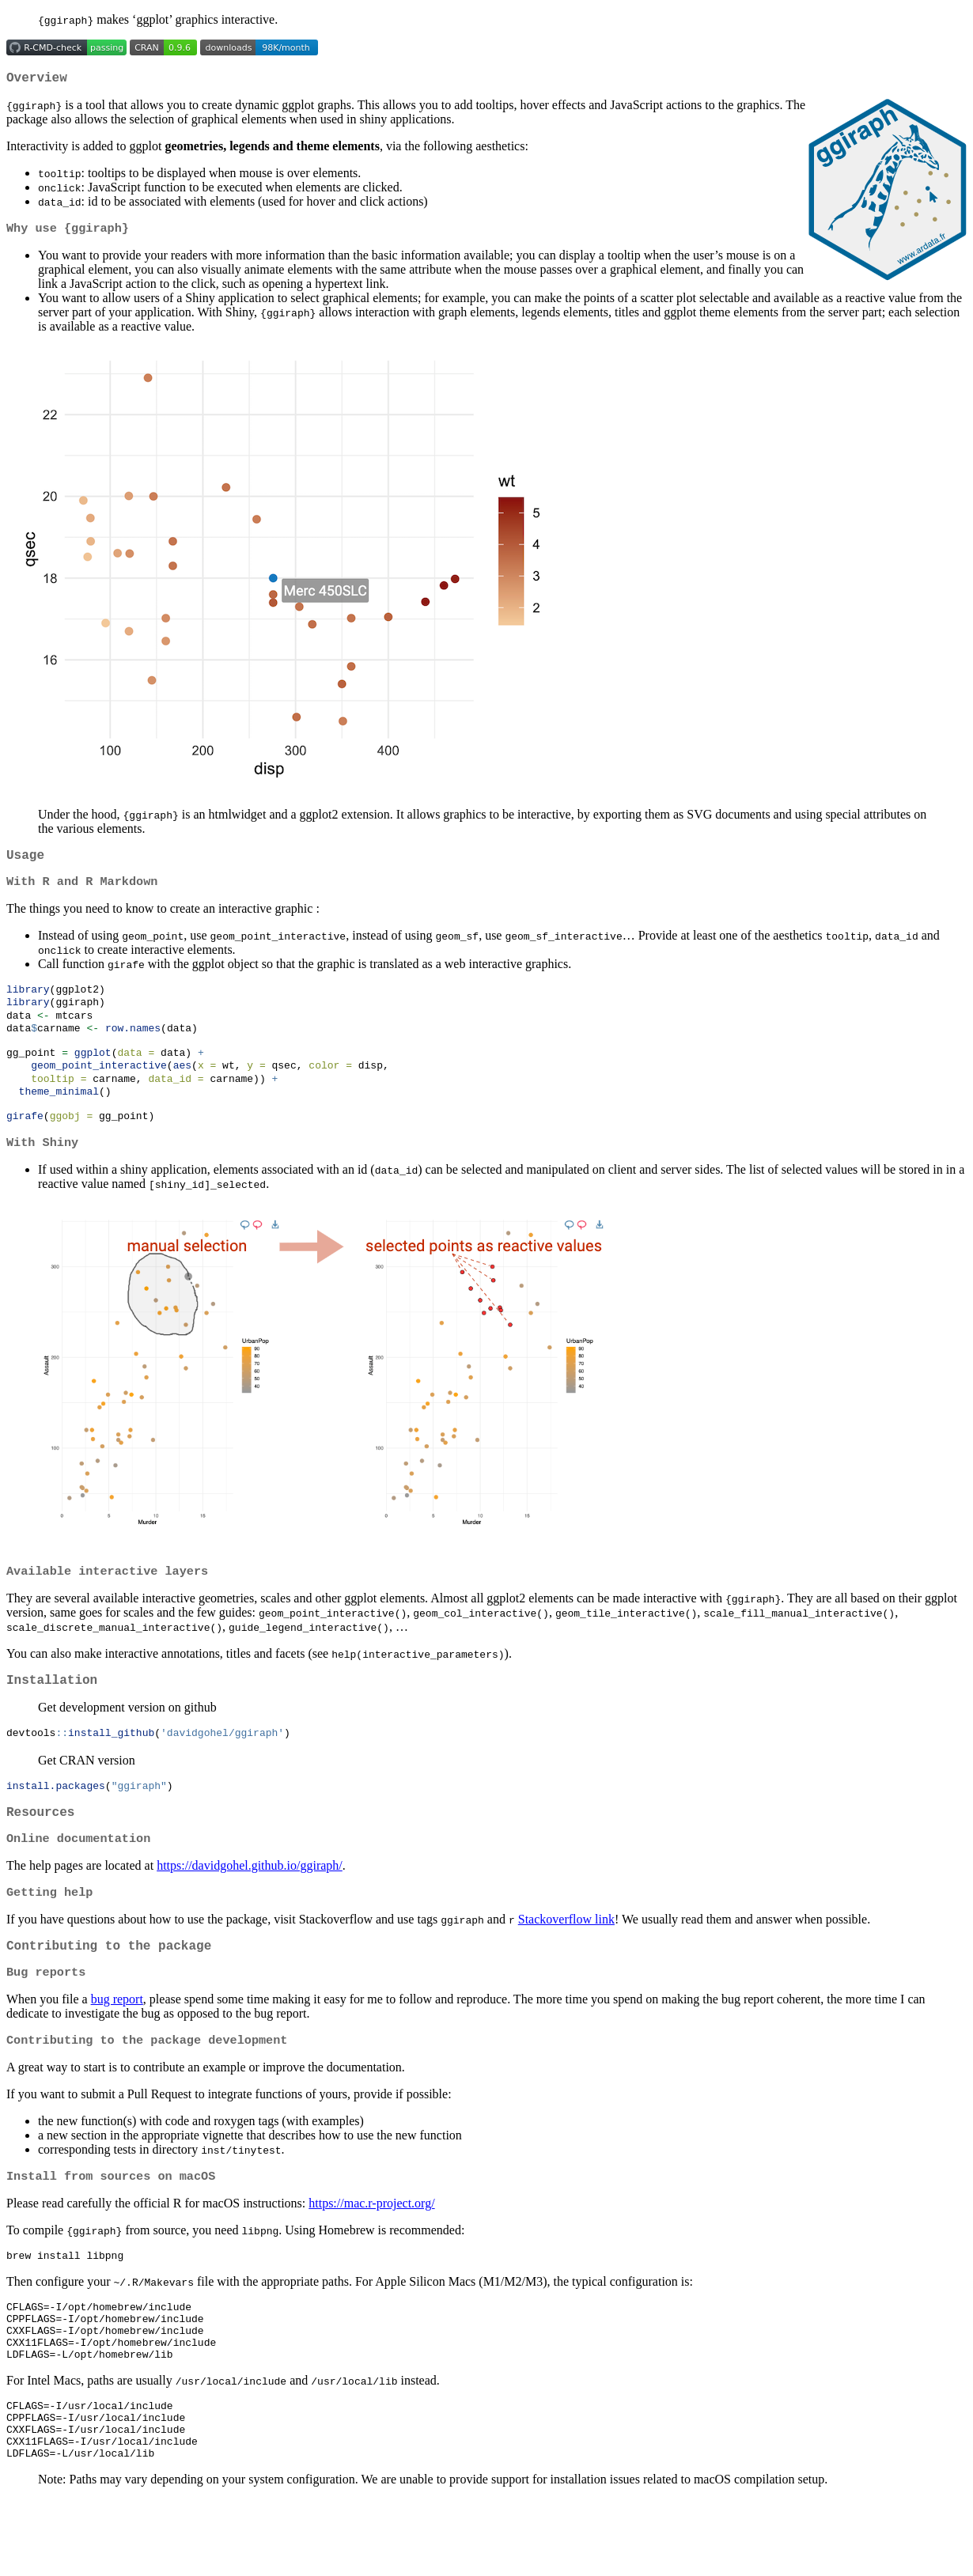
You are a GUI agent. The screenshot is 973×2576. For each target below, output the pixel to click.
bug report (117, 2046)
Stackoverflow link (566, 1961)
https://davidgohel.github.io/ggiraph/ (250, 1905)
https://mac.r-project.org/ (371, 2253)
